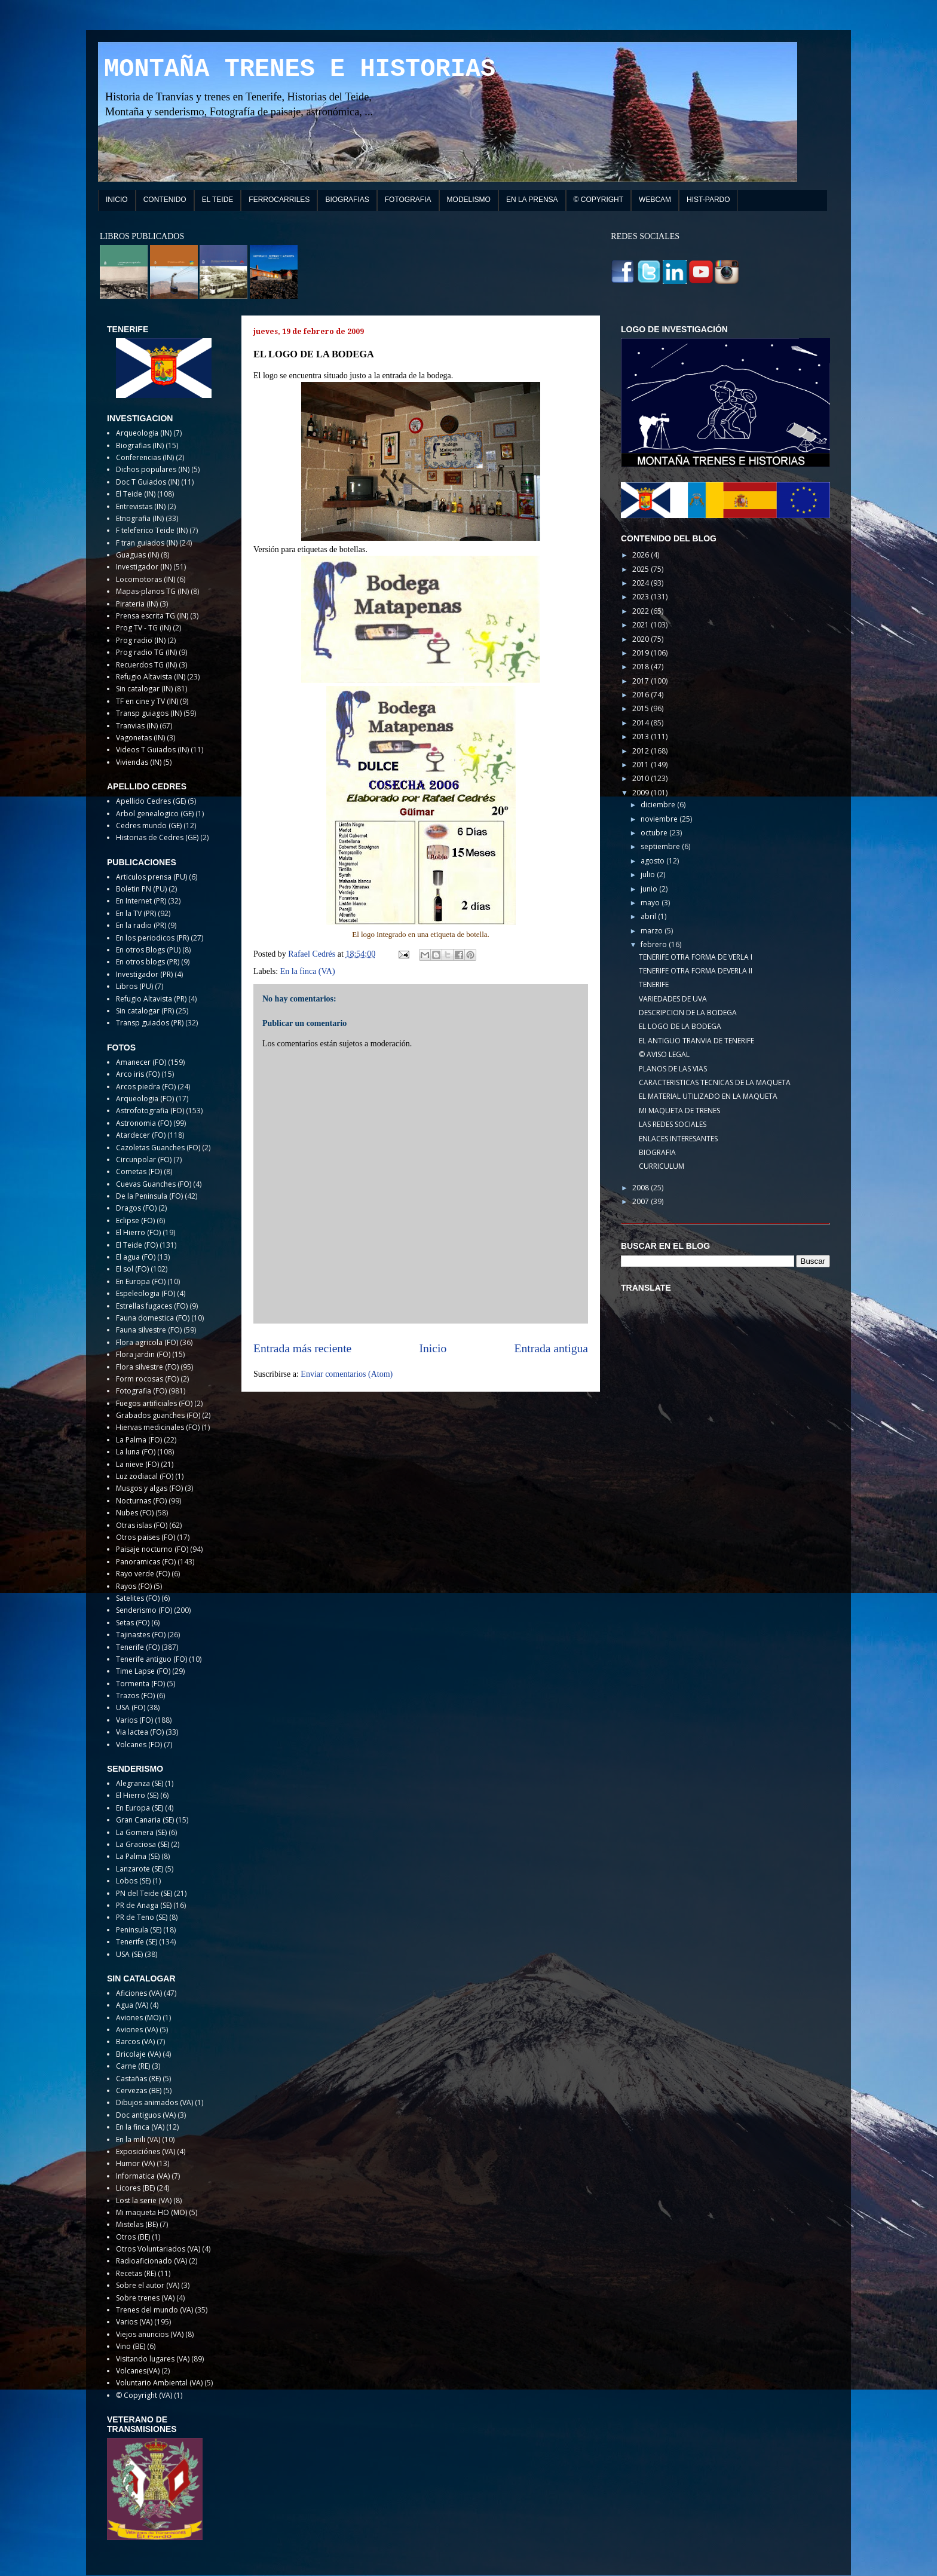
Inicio (433, 1348)
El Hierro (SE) (137, 1795)
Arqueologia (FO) (145, 1099)
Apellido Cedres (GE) (151, 801)
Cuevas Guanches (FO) (153, 1184)
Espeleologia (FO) (145, 1293)
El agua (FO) (135, 1257)
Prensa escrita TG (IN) (152, 616)
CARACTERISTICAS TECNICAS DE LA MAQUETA (715, 1082)
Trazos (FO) (135, 1695)
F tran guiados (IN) (146, 543)
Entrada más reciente (302, 1348)
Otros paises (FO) (145, 1537)
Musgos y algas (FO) (149, 1488)
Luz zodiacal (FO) (144, 1476)
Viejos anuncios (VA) (149, 2334)
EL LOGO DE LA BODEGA (680, 1026)
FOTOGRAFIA (408, 199)
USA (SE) (129, 1954)
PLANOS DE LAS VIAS (673, 1069)
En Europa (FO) (141, 1281)
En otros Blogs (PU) (148, 950)
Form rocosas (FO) (147, 1379)
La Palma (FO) (139, 1440)
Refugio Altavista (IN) (150, 677)
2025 (641, 569)
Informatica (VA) (143, 2176)
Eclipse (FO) (135, 1220)
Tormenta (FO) (140, 1683)
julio (649, 874)
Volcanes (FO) (139, 1744)
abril (649, 916)
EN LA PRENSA (532, 199)
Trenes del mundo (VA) (154, 2310)
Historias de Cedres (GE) (157, 837)
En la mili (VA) (138, 2139)
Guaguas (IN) (137, 555)
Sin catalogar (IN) (144, 689)
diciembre (659, 805)
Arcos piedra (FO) (146, 1087)
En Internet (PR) (141, 901)
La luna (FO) (135, 1452)
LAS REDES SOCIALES (672, 1124)
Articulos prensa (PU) (151, 877)
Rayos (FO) (134, 1586)
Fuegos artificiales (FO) (154, 1403)
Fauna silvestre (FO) (149, 1330)
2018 (641, 666)
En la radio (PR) (141, 925)
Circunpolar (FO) (144, 1159)
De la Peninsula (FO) (149, 1196)
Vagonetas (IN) (140, 738)
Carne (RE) (133, 2066)
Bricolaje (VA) (138, 2054)
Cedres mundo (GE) (149, 825)
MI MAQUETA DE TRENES (679, 1110)
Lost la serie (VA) (144, 2200)
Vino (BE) (130, 2346)
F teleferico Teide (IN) (152, 530)
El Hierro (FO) (138, 1232)
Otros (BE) (133, 2237)
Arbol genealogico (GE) (155, 813)
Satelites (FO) (138, 1598)
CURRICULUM (661, 1166)
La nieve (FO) (137, 1464)
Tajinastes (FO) (141, 1634)
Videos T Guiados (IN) (152, 750)
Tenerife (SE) (136, 1942)
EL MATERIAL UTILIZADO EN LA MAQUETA (708, 1096)
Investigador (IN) (144, 567)
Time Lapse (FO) (143, 1671)
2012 (641, 751)
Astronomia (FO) (144, 1123)
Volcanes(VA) (138, 2371)
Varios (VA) (134, 2322)
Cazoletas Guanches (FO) (158, 1147)
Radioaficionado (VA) (151, 2261)
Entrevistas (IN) (141, 506)
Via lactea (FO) (140, 1732)
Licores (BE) (135, 2188)
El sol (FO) (132, 1269)
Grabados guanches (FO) (158, 1415)
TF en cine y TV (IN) (147, 701)
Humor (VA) (135, 2163)
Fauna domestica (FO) (152, 1318)
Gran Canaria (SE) (145, 1820)
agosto (653, 861)
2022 (641, 611)
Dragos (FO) (136, 1208)
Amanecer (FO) (141, 1062)
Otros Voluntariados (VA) (158, 2249)
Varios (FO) (134, 1720)
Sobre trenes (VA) (145, 2298)
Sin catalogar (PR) (145, 1011)
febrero (655, 944)
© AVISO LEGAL (664, 1054)
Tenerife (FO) (138, 1647)
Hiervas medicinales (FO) (158, 1427)
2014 (641, 723)
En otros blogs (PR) (147, 962)
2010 (641, 778)
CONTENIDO (164, 199)
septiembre (661, 846)
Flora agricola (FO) (147, 1342)
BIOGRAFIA (657, 1152)
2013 (641, 736)
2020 (641, 639)
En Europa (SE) (139, 1808)
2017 (641, 681)
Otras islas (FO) (141, 1525)
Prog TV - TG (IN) (143, 628)
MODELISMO (469, 199)
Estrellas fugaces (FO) (152, 1306)
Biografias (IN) (140, 445)
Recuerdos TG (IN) (146, 665)
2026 (641, 555)
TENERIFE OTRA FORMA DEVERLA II (695, 971)
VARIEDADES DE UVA (673, 999)
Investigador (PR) (144, 974)
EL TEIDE (218, 199)
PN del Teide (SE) (144, 1893)
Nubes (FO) (135, 1513)
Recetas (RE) (136, 2273)
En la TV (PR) (136, 913)
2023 (641, 597)
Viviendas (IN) (138, 762)
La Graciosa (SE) (142, 1844)
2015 (641, 708)
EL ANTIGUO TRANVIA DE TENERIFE (696, 1041)
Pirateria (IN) (137, 604)
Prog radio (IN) (141, 640)
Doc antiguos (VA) (146, 2115)
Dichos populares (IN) (152, 469)
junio (650, 889)
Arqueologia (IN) (144, 433)
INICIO (117, 199)
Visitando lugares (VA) (152, 2359)
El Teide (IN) (135, 494)
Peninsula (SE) (138, 1930)
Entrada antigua (552, 1348)
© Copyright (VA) (144, 2395)
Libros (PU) (134, 986)
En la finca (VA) (307, 971)
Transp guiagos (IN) (149, 713)
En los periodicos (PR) (152, 938)
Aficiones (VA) (139, 1993)
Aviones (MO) (138, 2018)
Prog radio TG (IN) (146, 652)
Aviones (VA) (137, 2029)
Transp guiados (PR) (149, 1023)
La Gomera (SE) (141, 1832)
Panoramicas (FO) (146, 1562)
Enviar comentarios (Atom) (347, 1374)
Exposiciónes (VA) (145, 2151)
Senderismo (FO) (144, 1610)
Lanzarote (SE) (139, 1869)
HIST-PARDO (708, 199)
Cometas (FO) (139, 1171)
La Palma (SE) (138, 1856)
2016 (641, 695)
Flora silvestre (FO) (147, 1367)
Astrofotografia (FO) (150, 1110)
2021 (641, 625)
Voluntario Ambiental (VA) (159, 2383)
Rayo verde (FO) (143, 1574)
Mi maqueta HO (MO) (151, 2212)
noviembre (660, 819)
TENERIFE (654, 984)
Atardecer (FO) (141, 1135)
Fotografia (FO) (141, 1391)
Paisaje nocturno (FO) (152, 1549)
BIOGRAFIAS (347, 199)
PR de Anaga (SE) (144, 1905)
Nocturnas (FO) (141, 1501)
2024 (641, 583)
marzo (653, 931)
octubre (655, 833)
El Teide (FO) (137, 1245)
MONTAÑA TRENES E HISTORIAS (299, 69)
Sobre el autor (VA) (147, 2285)
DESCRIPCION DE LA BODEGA (688, 1012)
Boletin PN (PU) (141, 889)
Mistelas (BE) (137, 2224)
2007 (641, 1201)
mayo (651, 903)
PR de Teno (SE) (141, 1917)
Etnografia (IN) (140, 518)
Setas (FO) (132, 1623)
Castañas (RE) (138, 2078)
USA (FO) (130, 1707)
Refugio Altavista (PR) (151, 999)
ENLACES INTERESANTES (678, 1139)
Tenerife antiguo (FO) (151, 1659)
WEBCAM (655, 199)
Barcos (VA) (135, 2041)
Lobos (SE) (133, 1881)
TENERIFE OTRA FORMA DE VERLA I (695, 957)
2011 (641, 764)
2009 (641, 793)
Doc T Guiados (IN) (147, 482)
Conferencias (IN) (145, 457)
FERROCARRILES (279, 199)
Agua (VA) (132, 2005)
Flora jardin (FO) (143, 1354)
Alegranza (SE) (139, 1783)
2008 (641, 1188)
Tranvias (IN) (137, 726)
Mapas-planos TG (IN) (152, 591)
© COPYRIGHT (599, 199)
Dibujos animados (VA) (154, 2102)
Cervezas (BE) (138, 2090)
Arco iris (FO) (138, 1074)
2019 (641, 653)
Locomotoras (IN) (145, 579)
